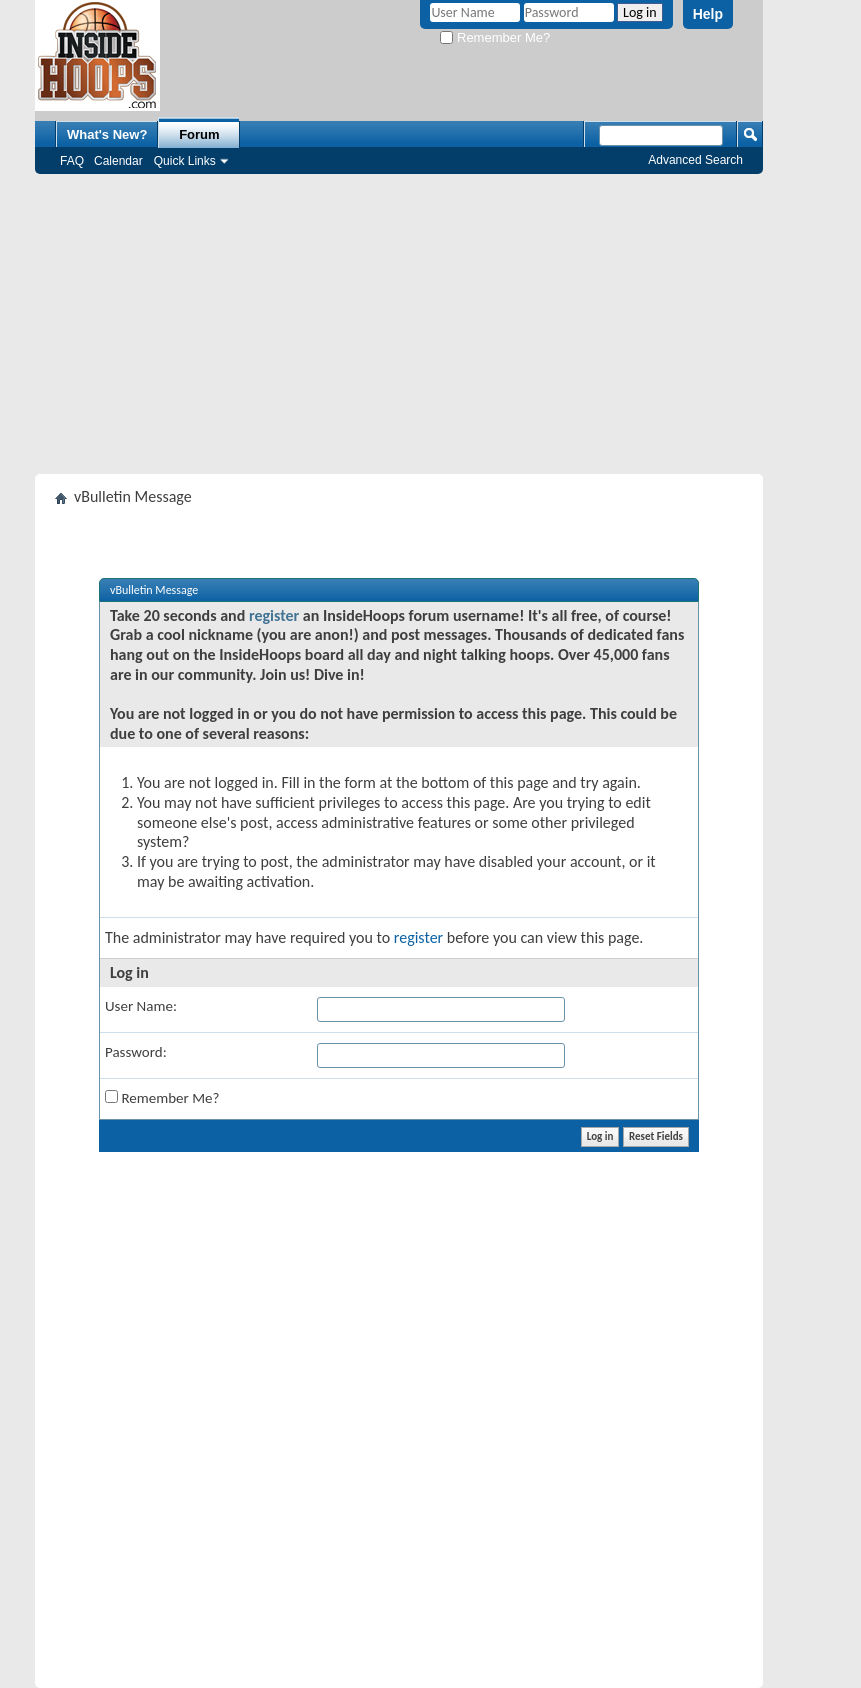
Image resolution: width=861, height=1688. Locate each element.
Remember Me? (495, 37)
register (274, 615)
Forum (199, 134)
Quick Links (185, 161)
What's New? (107, 134)
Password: (136, 1052)
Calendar (118, 161)
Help (708, 14)
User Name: (141, 1006)
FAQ (72, 161)
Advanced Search (695, 160)
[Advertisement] (399, 324)
